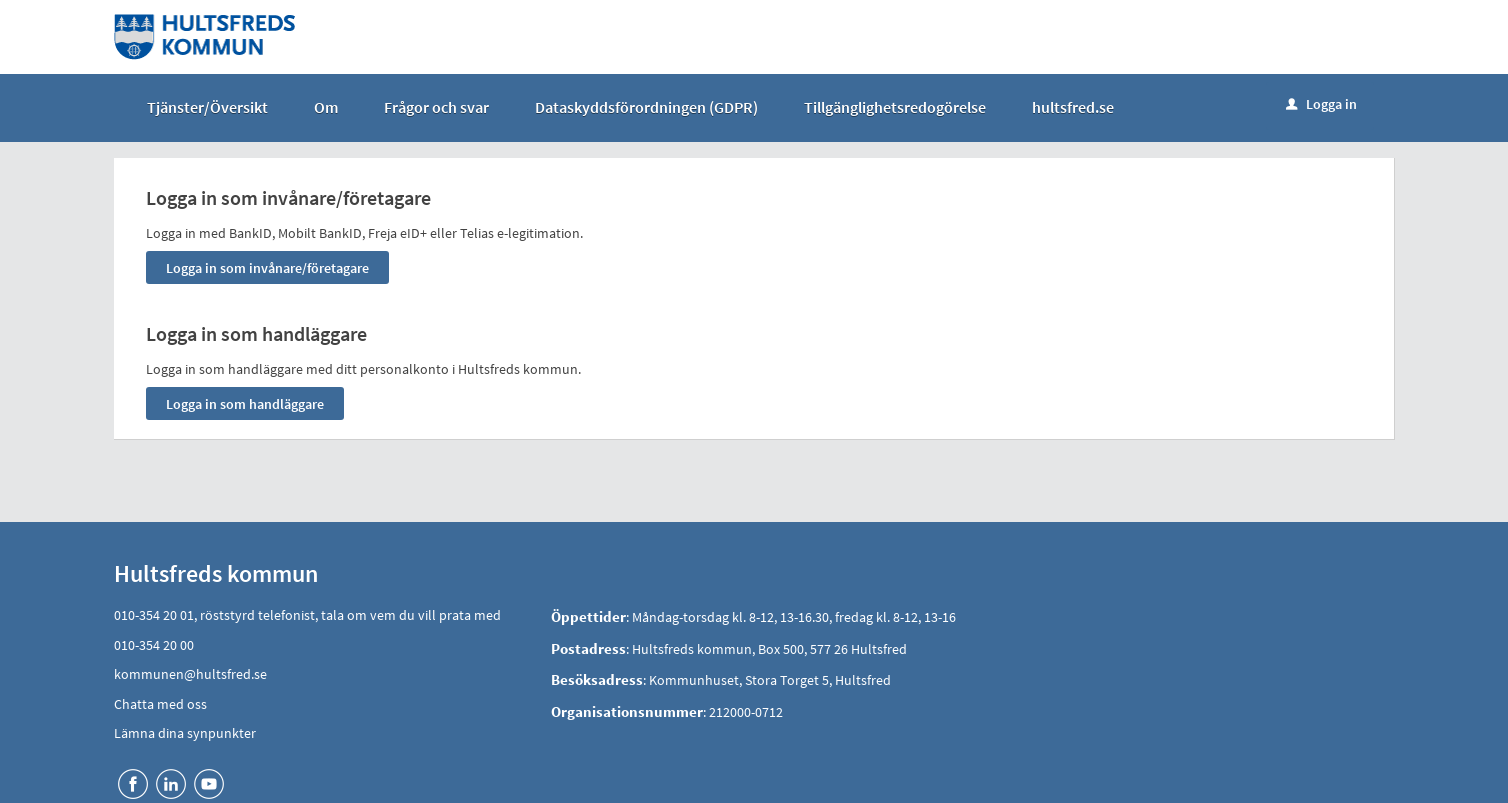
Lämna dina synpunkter (185, 733)
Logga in (1321, 104)
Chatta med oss (160, 704)
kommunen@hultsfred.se (190, 674)
